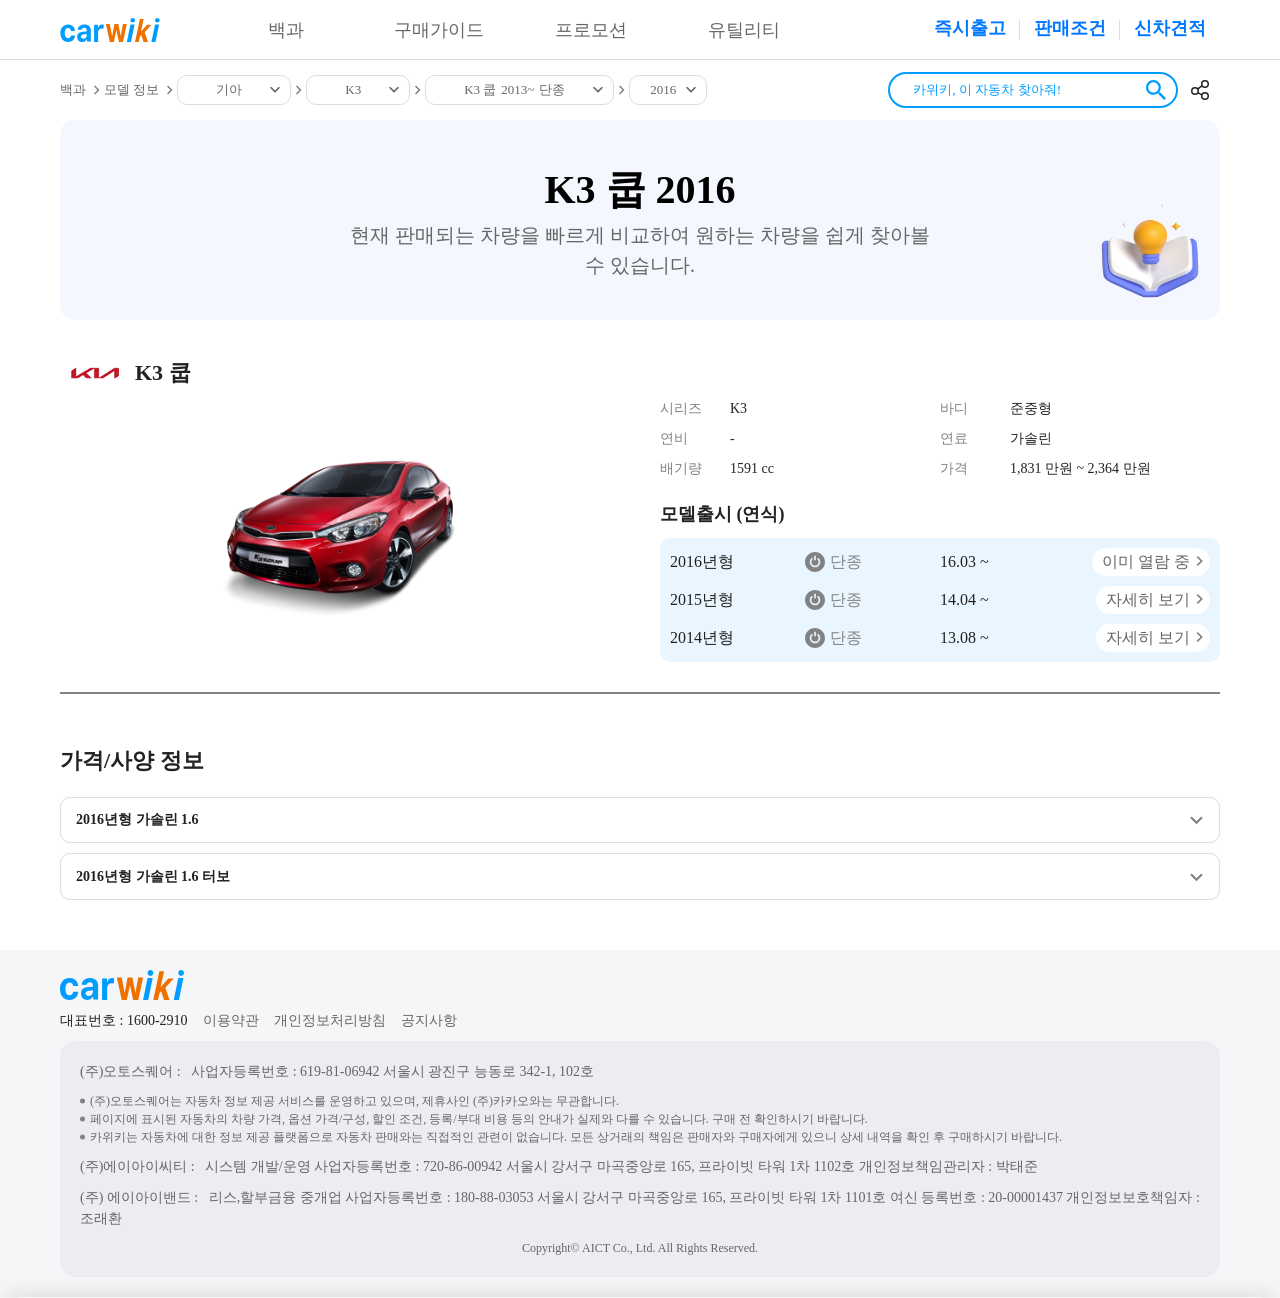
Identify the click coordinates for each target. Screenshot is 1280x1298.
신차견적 (1170, 28)
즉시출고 (970, 28)
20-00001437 (1025, 1198)
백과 (286, 30)
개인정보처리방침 (330, 1021)
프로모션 (591, 30)
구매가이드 (439, 30)
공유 (1200, 90)
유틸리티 (744, 30)
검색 (1156, 90)
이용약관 (231, 1021)
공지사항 (429, 1021)
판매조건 (1070, 28)
